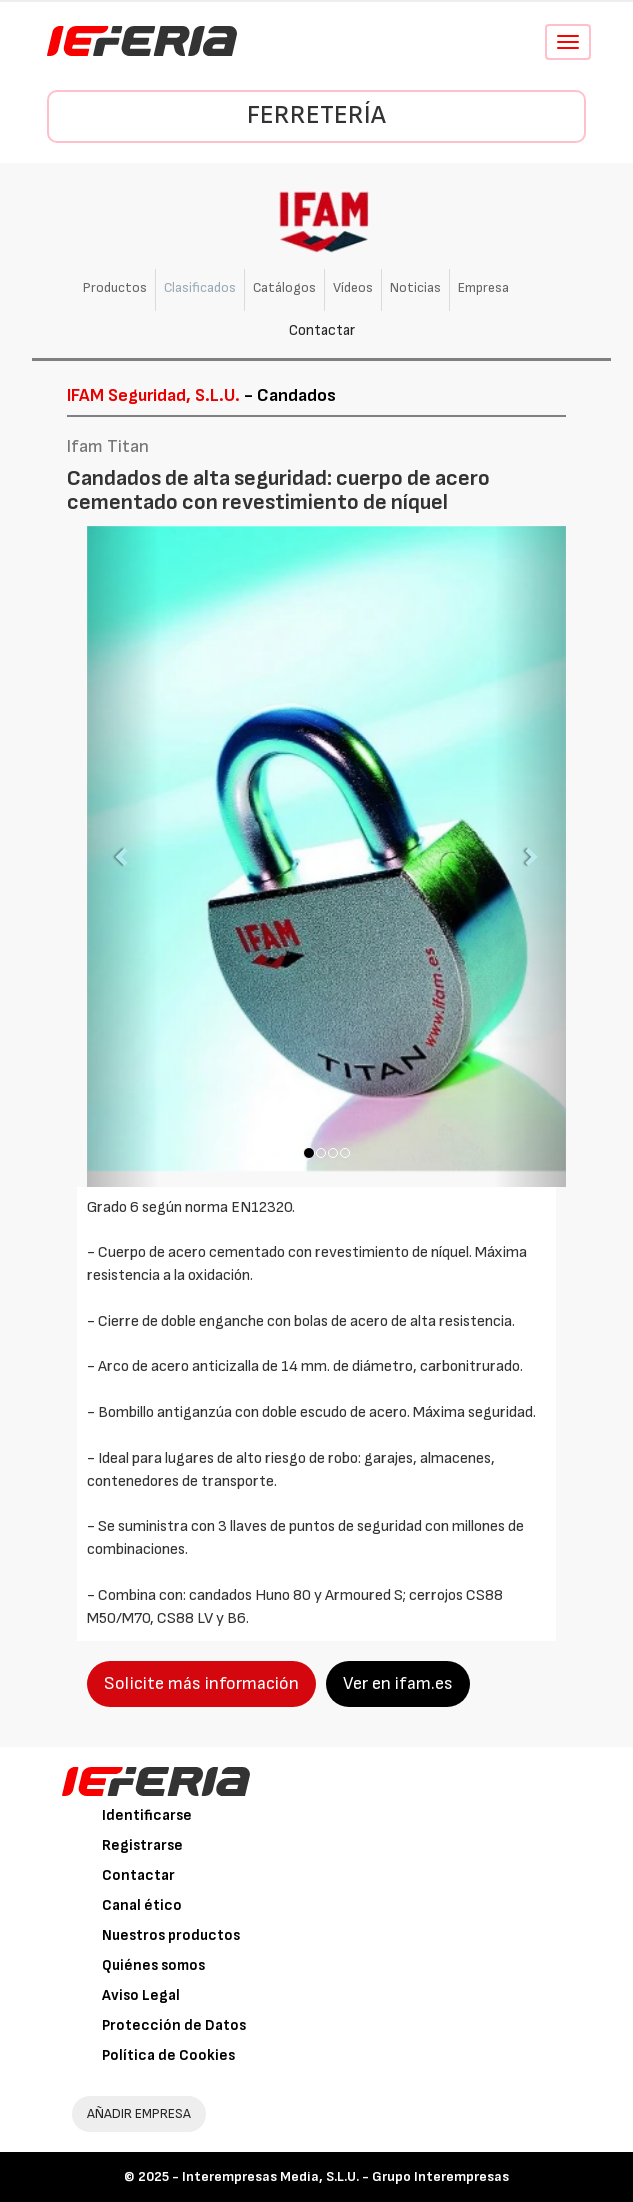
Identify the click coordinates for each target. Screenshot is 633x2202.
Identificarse (147, 1815)
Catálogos (284, 287)
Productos (115, 287)
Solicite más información (201, 1683)
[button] (123, 856)
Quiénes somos (153, 1965)
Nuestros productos (171, 1935)
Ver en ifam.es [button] (398, 1683)
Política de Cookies (168, 2055)
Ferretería (316, 115)
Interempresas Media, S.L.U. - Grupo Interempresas (345, 2176)
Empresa (483, 287)
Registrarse (142, 1845)
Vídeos (353, 287)
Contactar (322, 330)
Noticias (415, 287)
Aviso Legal (141, 1995)
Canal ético (142, 1905)
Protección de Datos (174, 2025)
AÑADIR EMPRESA (139, 2113)
